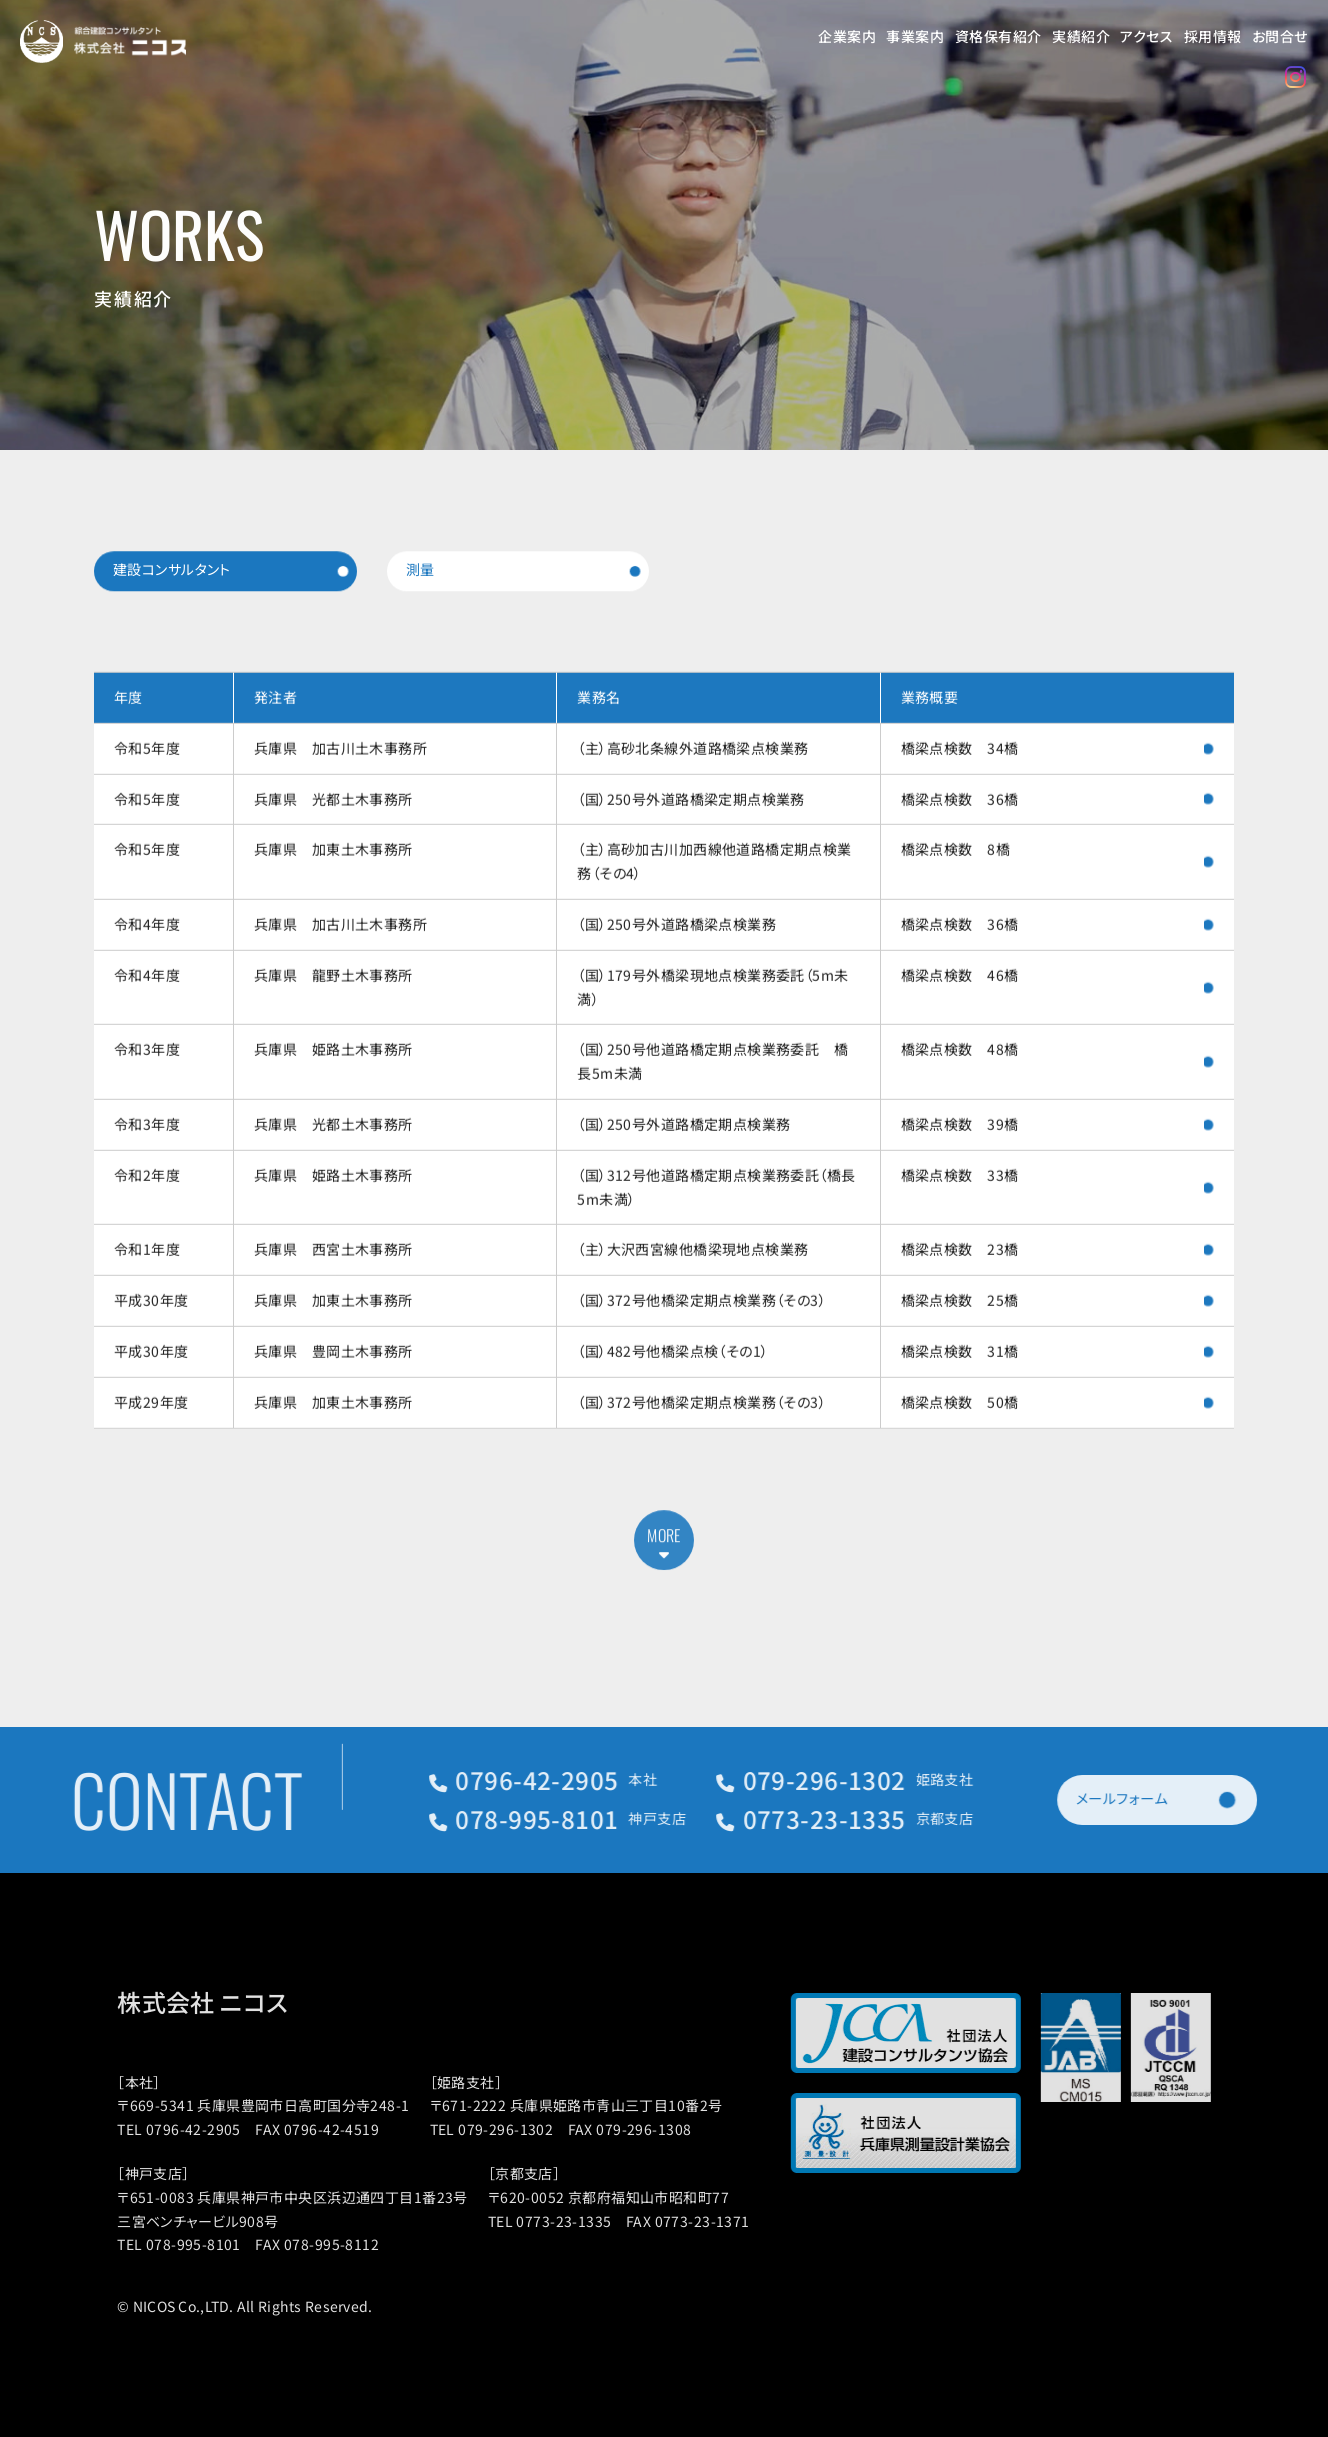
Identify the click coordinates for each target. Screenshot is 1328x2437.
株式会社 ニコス (226, 2002)
